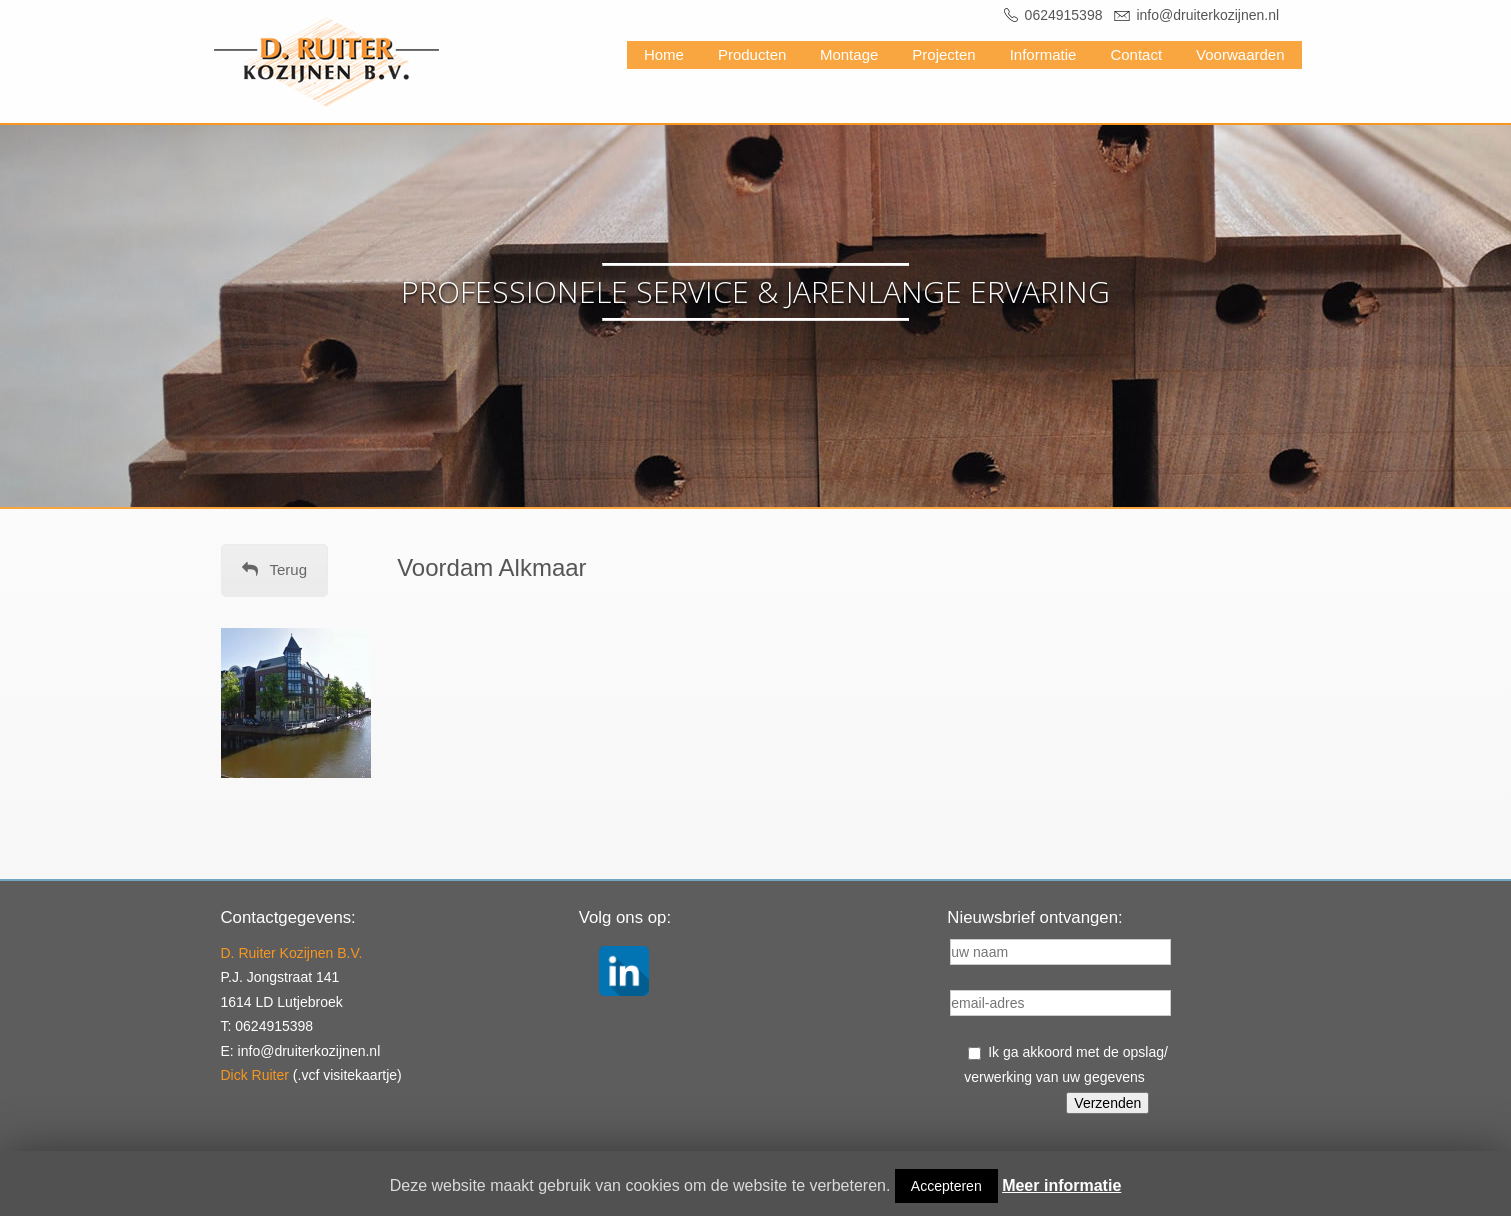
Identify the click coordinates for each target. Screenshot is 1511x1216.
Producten (752, 54)
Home (664, 54)
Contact (1136, 54)
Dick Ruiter (255, 1075)
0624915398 (1064, 15)
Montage (849, 54)
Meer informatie (1061, 1185)
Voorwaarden (1240, 54)
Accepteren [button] (946, 1186)
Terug (275, 569)
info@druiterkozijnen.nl (1207, 15)
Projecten (943, 54)
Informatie (1043, 54)
